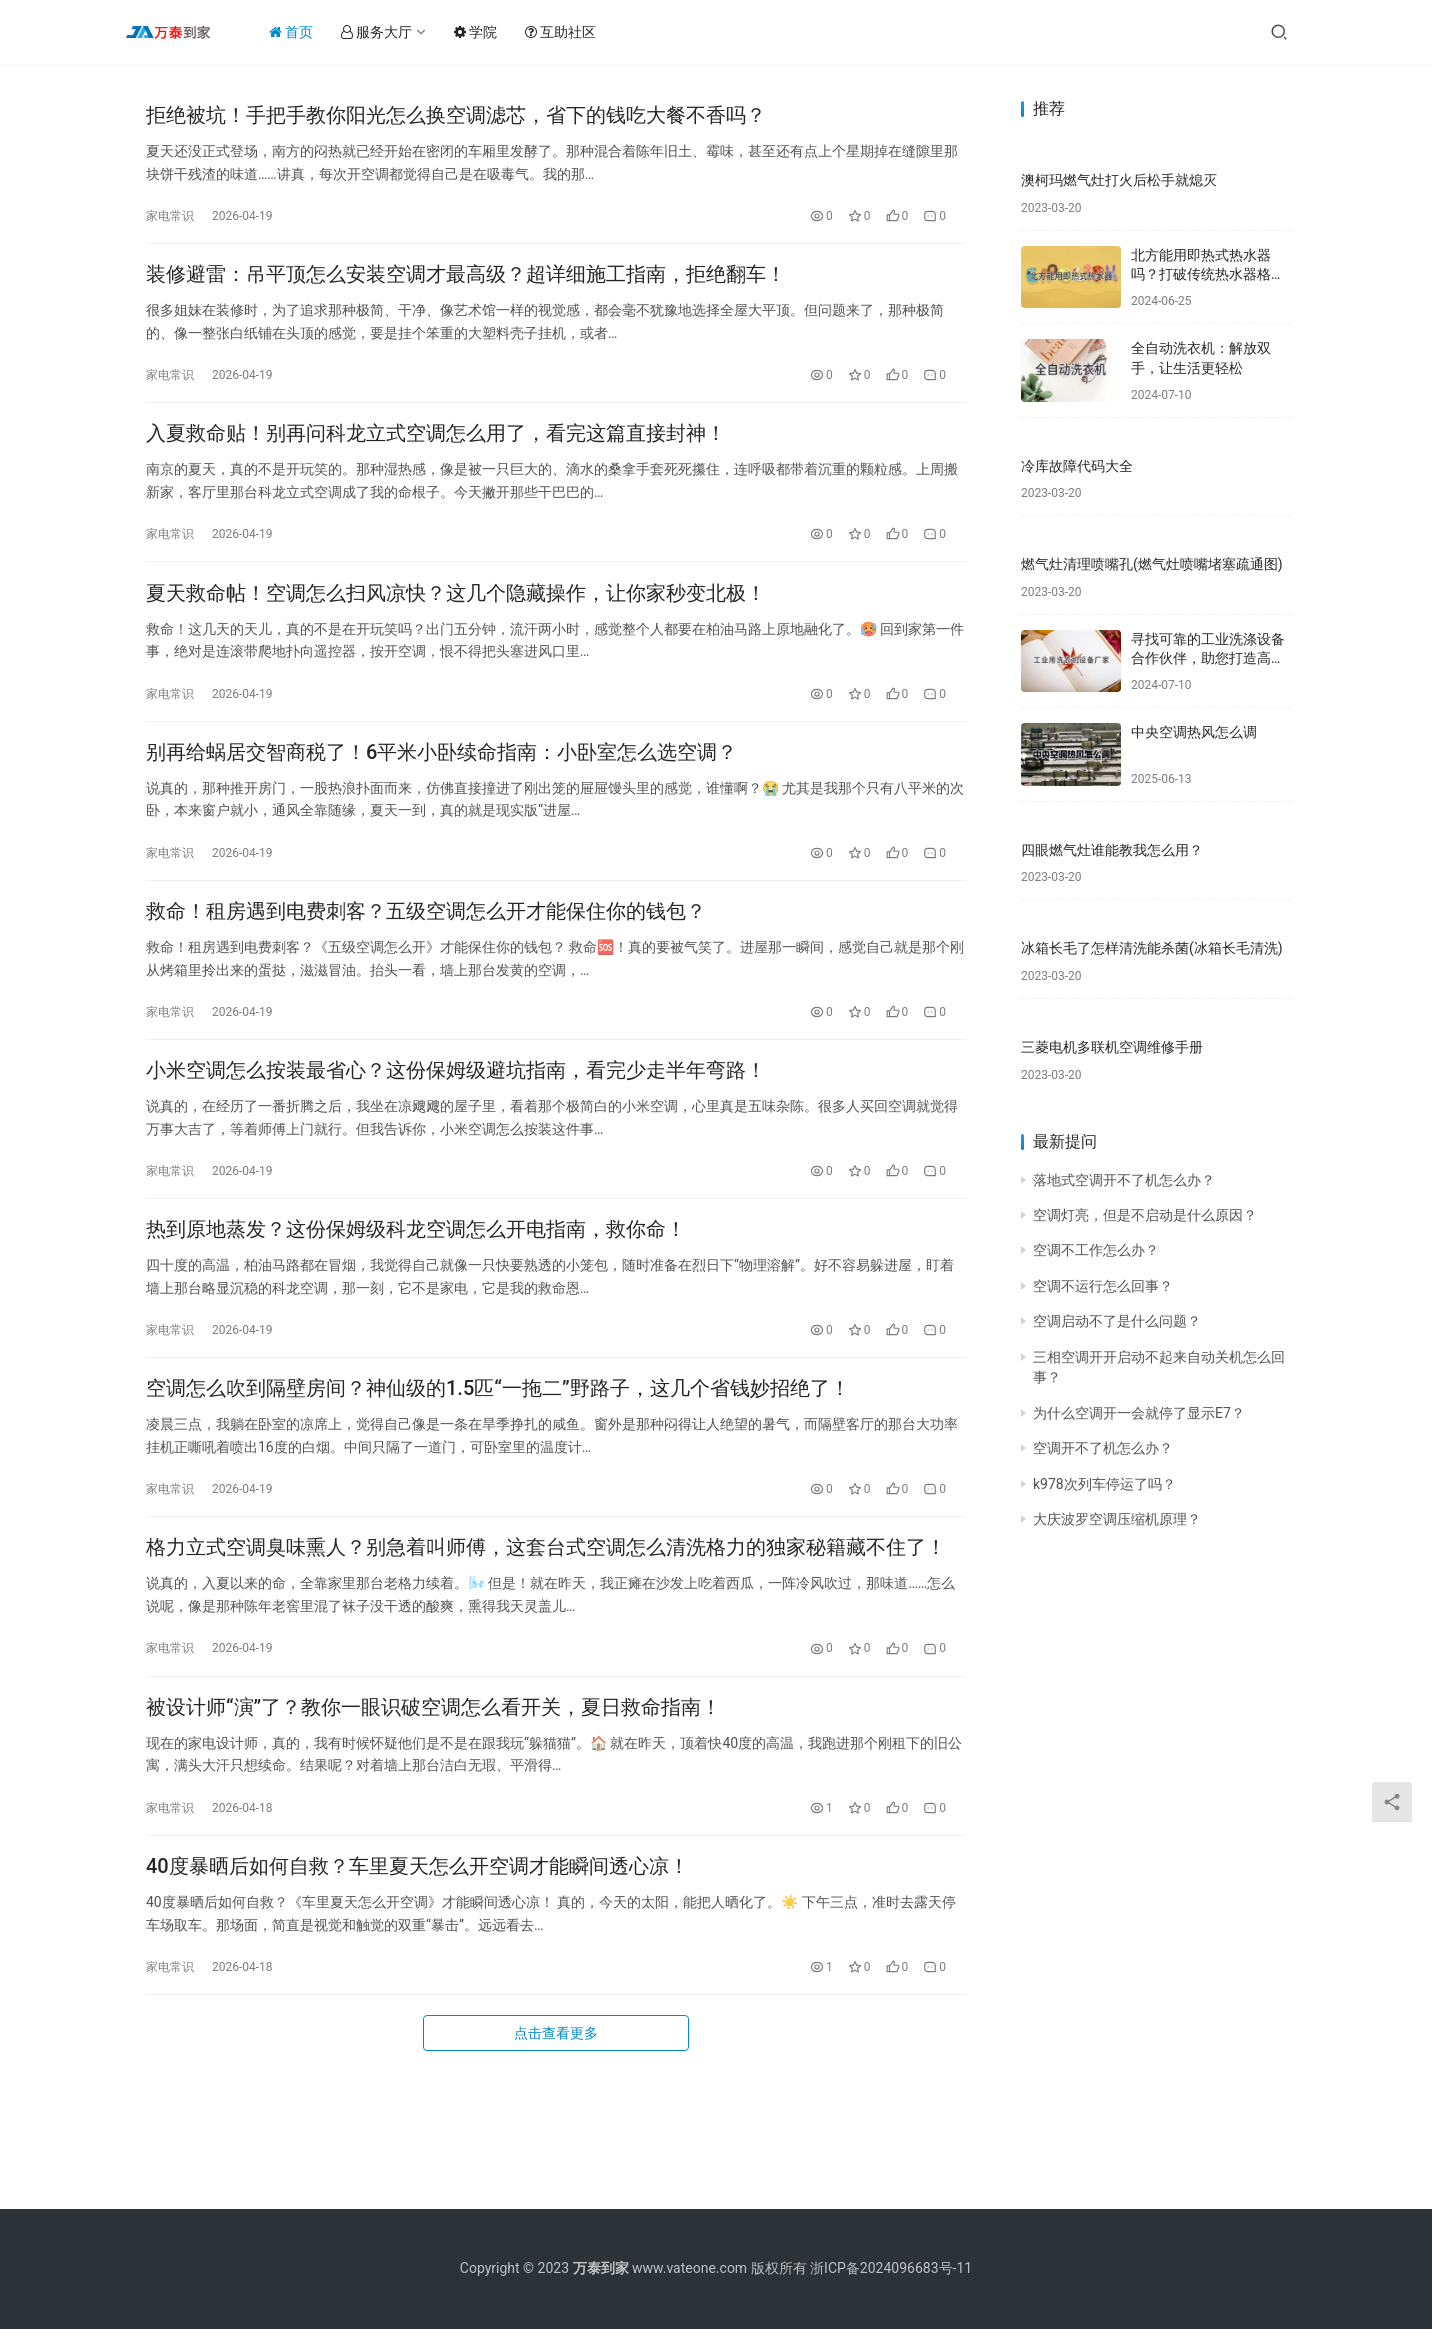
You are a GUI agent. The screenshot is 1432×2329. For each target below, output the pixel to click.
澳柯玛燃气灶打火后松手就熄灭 (1119, 180)
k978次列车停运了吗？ (1104, 1484)
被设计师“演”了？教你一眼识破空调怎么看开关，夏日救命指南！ (433, 1810)
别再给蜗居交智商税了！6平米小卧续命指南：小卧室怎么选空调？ (441, 796)
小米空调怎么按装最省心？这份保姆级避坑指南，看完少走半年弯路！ (456, 1134)
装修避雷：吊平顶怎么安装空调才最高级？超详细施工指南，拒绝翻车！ (466, 289)
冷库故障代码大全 (1077, 466)
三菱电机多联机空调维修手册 (1112, 1047)
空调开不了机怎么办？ (1103, 1448)
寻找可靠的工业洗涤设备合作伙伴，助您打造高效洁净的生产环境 (1208, 658)
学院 (494, 32)
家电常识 (170, 221)
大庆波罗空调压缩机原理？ (1117, 1519)
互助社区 (579, 32)
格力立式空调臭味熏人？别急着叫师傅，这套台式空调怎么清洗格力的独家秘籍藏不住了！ (546, 1641)
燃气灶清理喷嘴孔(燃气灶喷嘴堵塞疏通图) (1152, 564)
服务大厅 (395, 32)
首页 (310, 32)
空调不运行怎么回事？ (1103, 1286)
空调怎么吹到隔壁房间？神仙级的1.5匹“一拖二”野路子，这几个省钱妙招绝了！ (498, 1472)
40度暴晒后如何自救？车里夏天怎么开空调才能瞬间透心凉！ (417, 1979)
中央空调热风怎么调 (1194, 732)
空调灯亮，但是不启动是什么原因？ (1145, 1215)
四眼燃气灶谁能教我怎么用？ (1112, 850)
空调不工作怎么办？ (1096, 1250)
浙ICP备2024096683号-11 (891, 2268)
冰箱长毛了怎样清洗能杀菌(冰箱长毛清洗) (1152, 948)
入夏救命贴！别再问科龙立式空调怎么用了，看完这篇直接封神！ (436, 458)
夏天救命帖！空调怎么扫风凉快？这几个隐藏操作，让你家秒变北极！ (456, 627)
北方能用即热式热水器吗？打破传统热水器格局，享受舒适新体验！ (1201, 274)
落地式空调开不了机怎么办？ (1124, 1180)
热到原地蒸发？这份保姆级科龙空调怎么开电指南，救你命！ (416, 1303)
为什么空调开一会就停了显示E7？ (1139, 1413)
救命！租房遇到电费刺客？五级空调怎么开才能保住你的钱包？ (426, 965)
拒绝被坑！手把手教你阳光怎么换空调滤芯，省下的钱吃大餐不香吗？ (456, 120)
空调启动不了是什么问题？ (1117, 1321)
